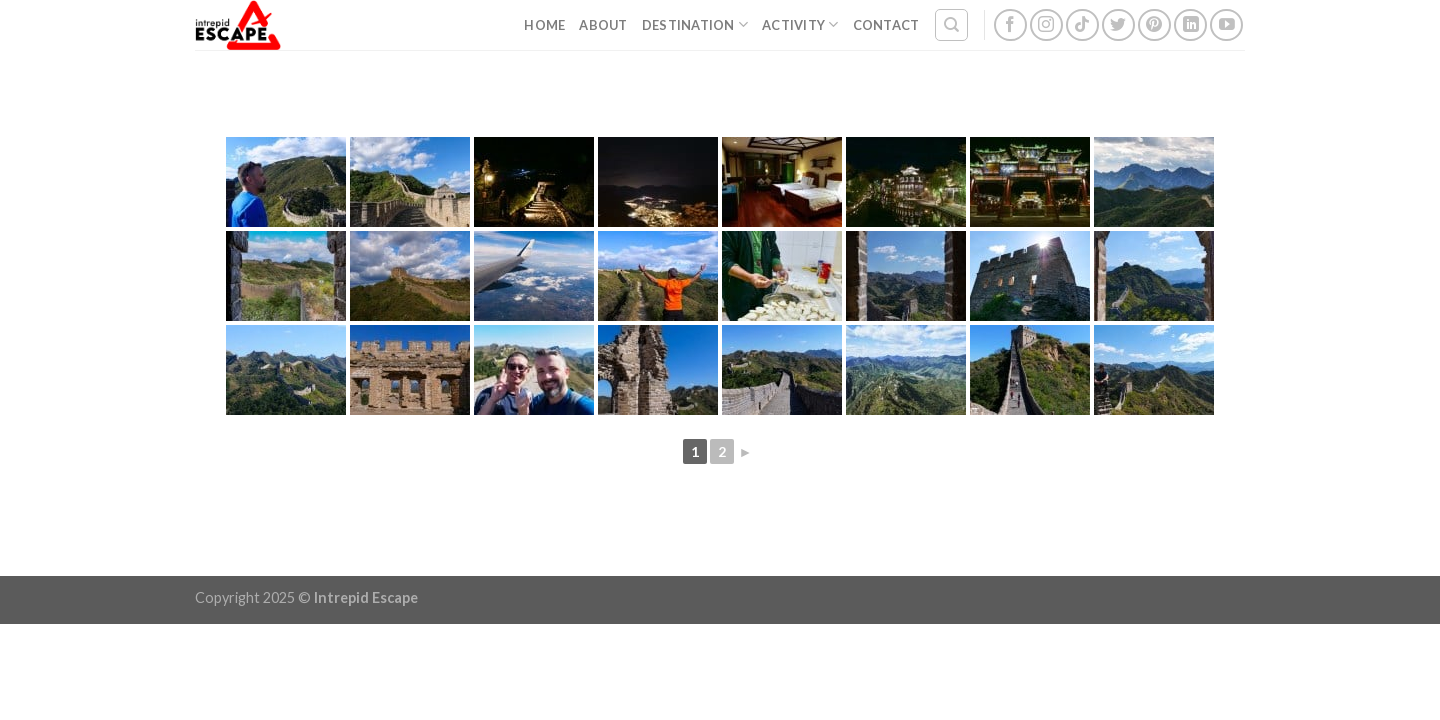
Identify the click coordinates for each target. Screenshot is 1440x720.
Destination (695, 24)
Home (544, 25)
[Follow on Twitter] (1118, 25)
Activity (800, 24)
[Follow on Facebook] (1010, 25)
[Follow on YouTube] (1226, 25)
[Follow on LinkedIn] (1190, 25)
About (603, 25)
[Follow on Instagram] (1046, 25)
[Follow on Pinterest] (1154, 25)
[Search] (951, 25)
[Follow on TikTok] (1082, 25)
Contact (886, 25)
